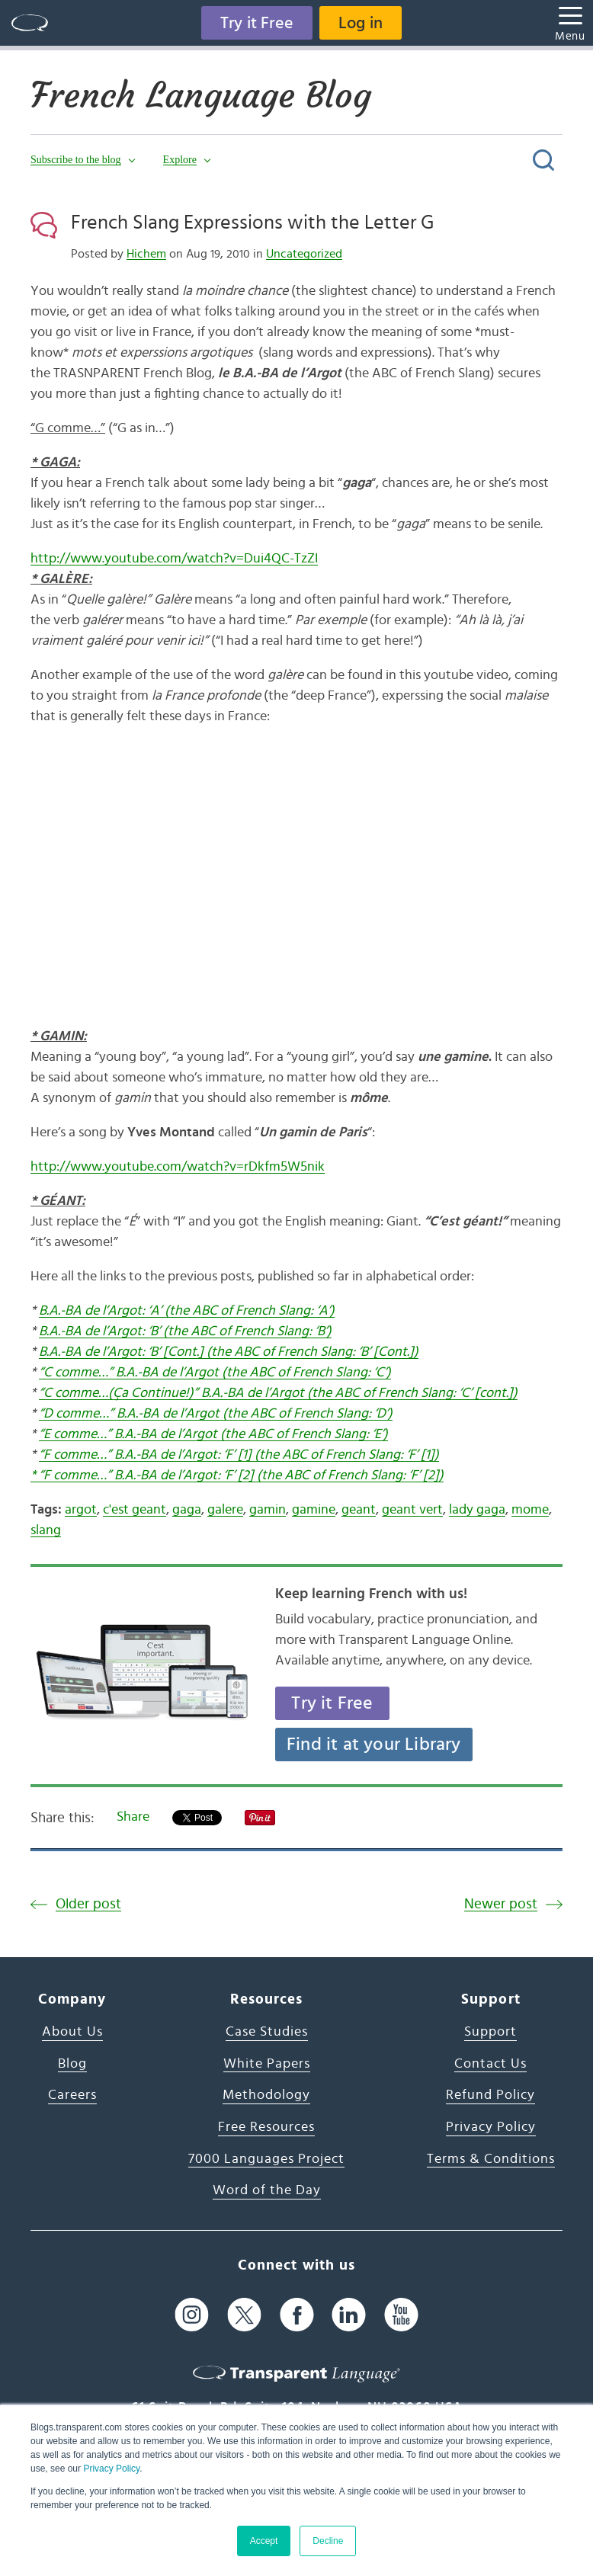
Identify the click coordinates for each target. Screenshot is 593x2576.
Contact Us (490, 2064)
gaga (186, 1510)
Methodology (266, 2095)
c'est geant (134, 1510)
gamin (267, 1510)
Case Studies (267, 2032)
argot (81, 1510)
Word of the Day (267, 2190)
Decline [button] (328, 2541)
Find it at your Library (374, 1744)
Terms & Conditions (491, 2159)
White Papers (266, 2064)
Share (133, 1817)
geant (358, 1510)
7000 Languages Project (266, 2159)
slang (45, 1530)
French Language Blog (200, 95)
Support (490, 2032)
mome (530, 1510)
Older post (88, 1904)
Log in (360, 22)
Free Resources (266, 2127)
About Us (72, 2032)
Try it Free (256, 22)
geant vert (412, 1510)
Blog (72, 2064)
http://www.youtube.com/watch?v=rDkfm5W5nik (177, 1167)
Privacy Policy (111, 2468)
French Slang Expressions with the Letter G (252, 222)
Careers (72, 2095)
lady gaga (477, 1510)
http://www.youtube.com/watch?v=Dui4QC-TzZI (174, 559)
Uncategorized (304, 254)
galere (225, 1510)
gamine (313, 1510)
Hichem (146, 254)
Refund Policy (490, 2095)
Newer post (500, 1904)
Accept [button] (264, 2541)
